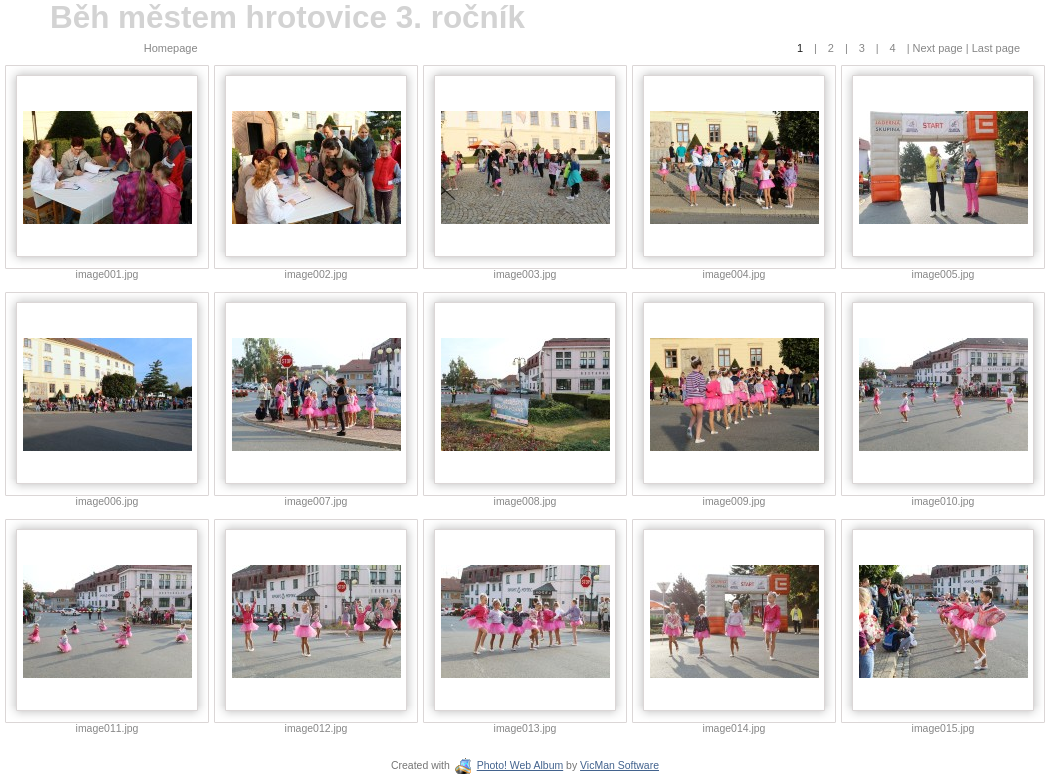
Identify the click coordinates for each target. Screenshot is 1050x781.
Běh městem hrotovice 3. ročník (287, 17)
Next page (938, 48)
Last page (994, 48)
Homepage (171, 48)
